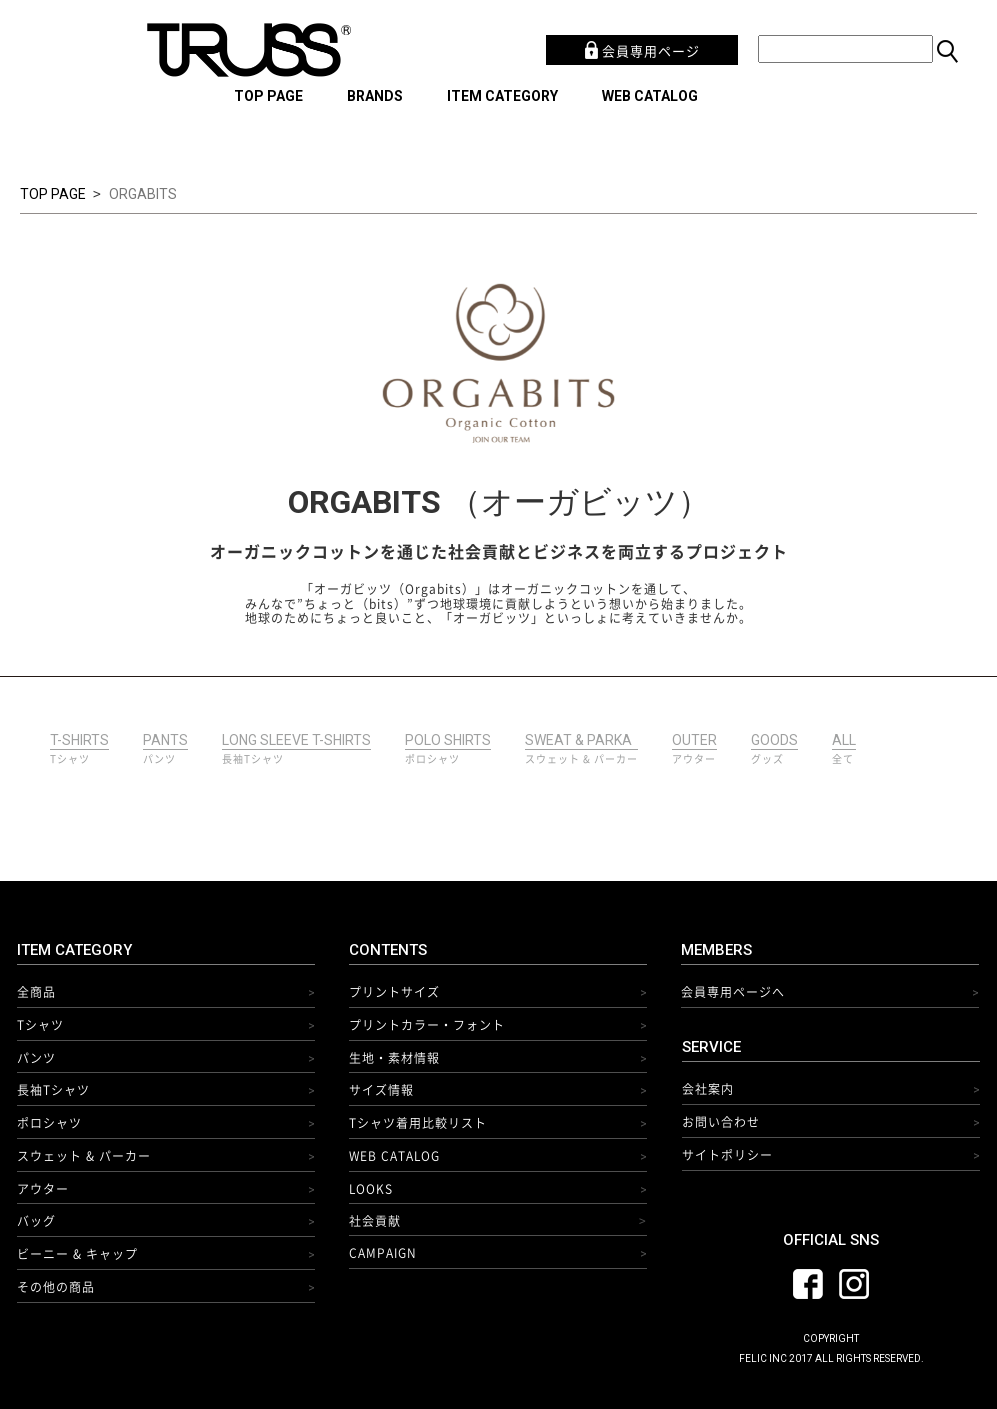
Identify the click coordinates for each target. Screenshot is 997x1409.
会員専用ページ (642, 50)
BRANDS (375, 96)
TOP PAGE (268, 96)
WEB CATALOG (650, 96)
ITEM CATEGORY (502, 96)
